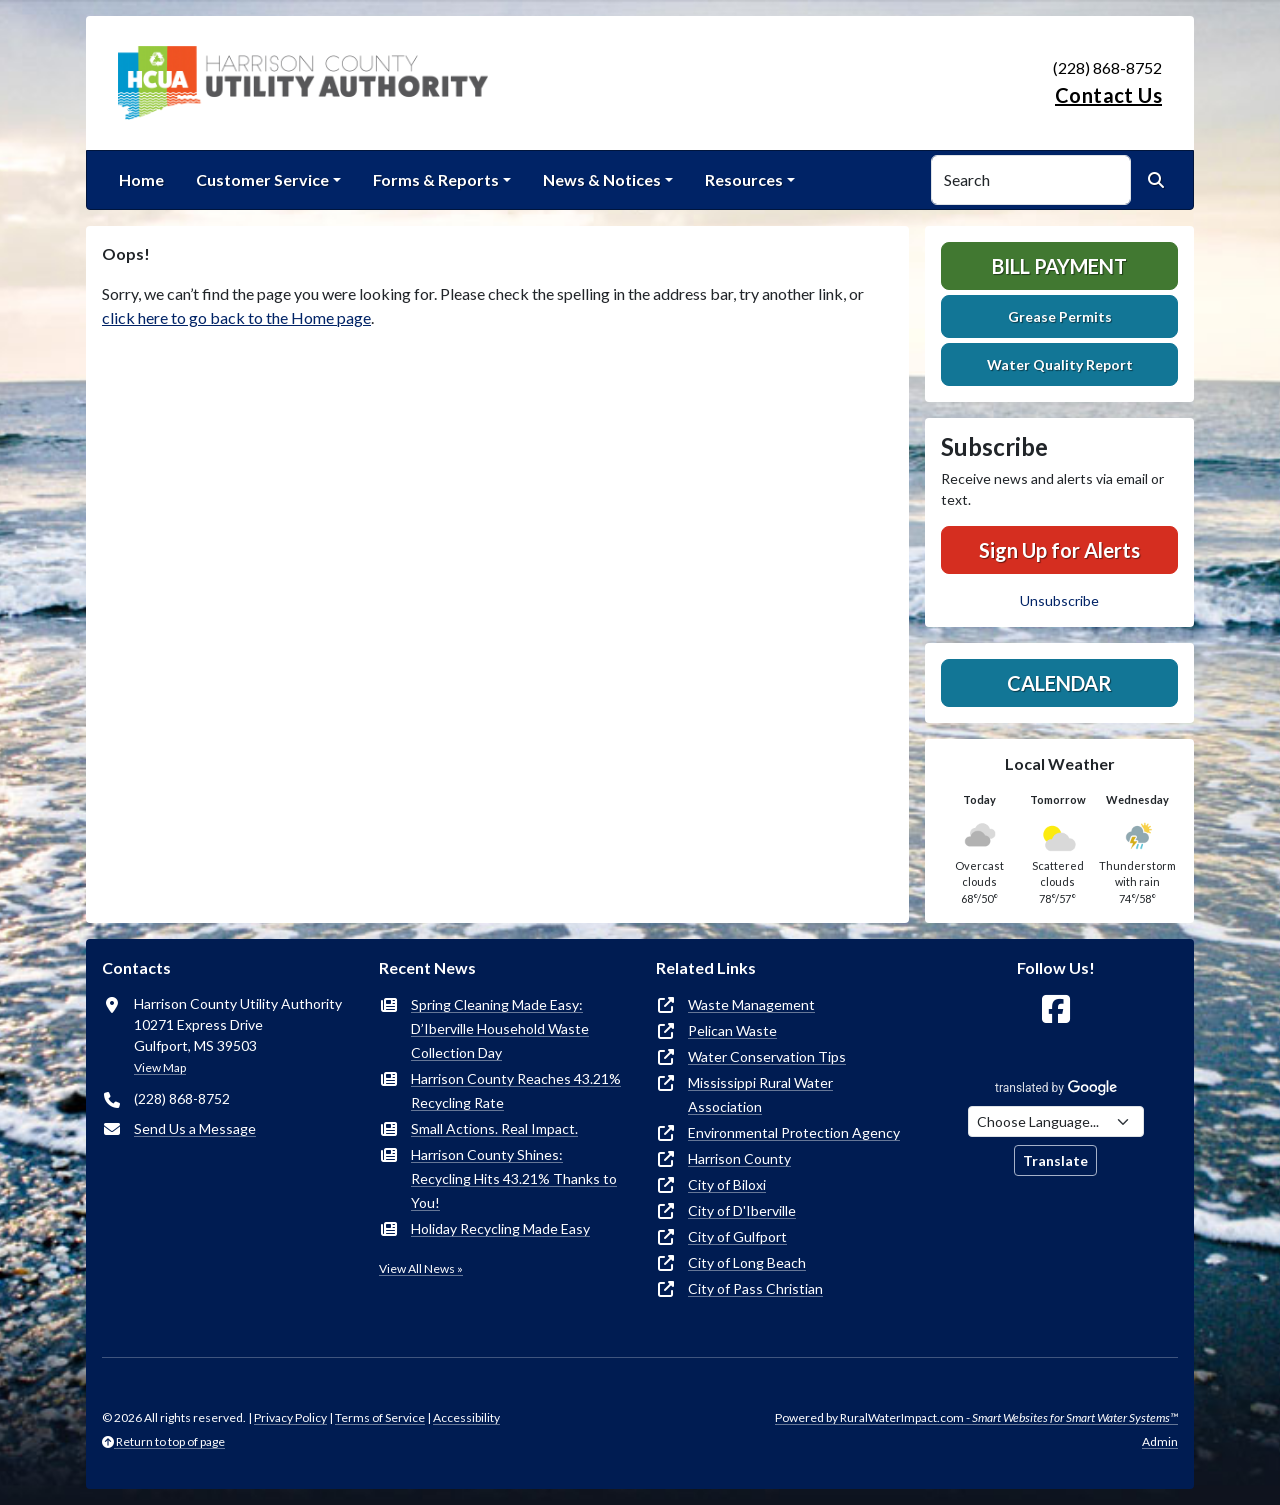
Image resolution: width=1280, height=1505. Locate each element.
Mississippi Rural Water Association (760, 1094)
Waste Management (751, 1004)
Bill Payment (1059, 266)
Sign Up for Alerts (1059, 550)
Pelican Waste (732, 1030)
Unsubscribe (1059, 600)
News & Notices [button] (602, 179)
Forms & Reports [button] (436, 179)
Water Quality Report (1060, 364)
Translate (1055, 1160)
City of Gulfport (737, 1236)
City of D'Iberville (742, 1210)
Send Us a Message (195, 1128)
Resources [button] (744, 179)
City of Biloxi (727, 1184)
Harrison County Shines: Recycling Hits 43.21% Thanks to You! (514, 1178)
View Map (160, 1067)
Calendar (1059, 683)
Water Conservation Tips (767, 1056)
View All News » (421, 1268)
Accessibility (466, 1417)
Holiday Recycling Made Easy (500, 1228)
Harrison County (739, 1158)
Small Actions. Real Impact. (494, 1128)
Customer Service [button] (262, 179)
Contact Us (1108, 95)
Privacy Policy (290, 1417)
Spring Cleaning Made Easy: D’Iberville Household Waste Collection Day (500, 1028)
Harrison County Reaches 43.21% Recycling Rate (516, 1090)
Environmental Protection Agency (794, 1132)
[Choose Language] (1056, 1121)
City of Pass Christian (755, 1288)
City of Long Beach (747, 1262)
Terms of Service (380, 1417)
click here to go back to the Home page (236, 317)
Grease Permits (1060, 316)
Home (141, 179)
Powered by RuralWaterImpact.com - (976, 1417)
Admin (1160, 1441)
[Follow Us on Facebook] (1056, 1009)
